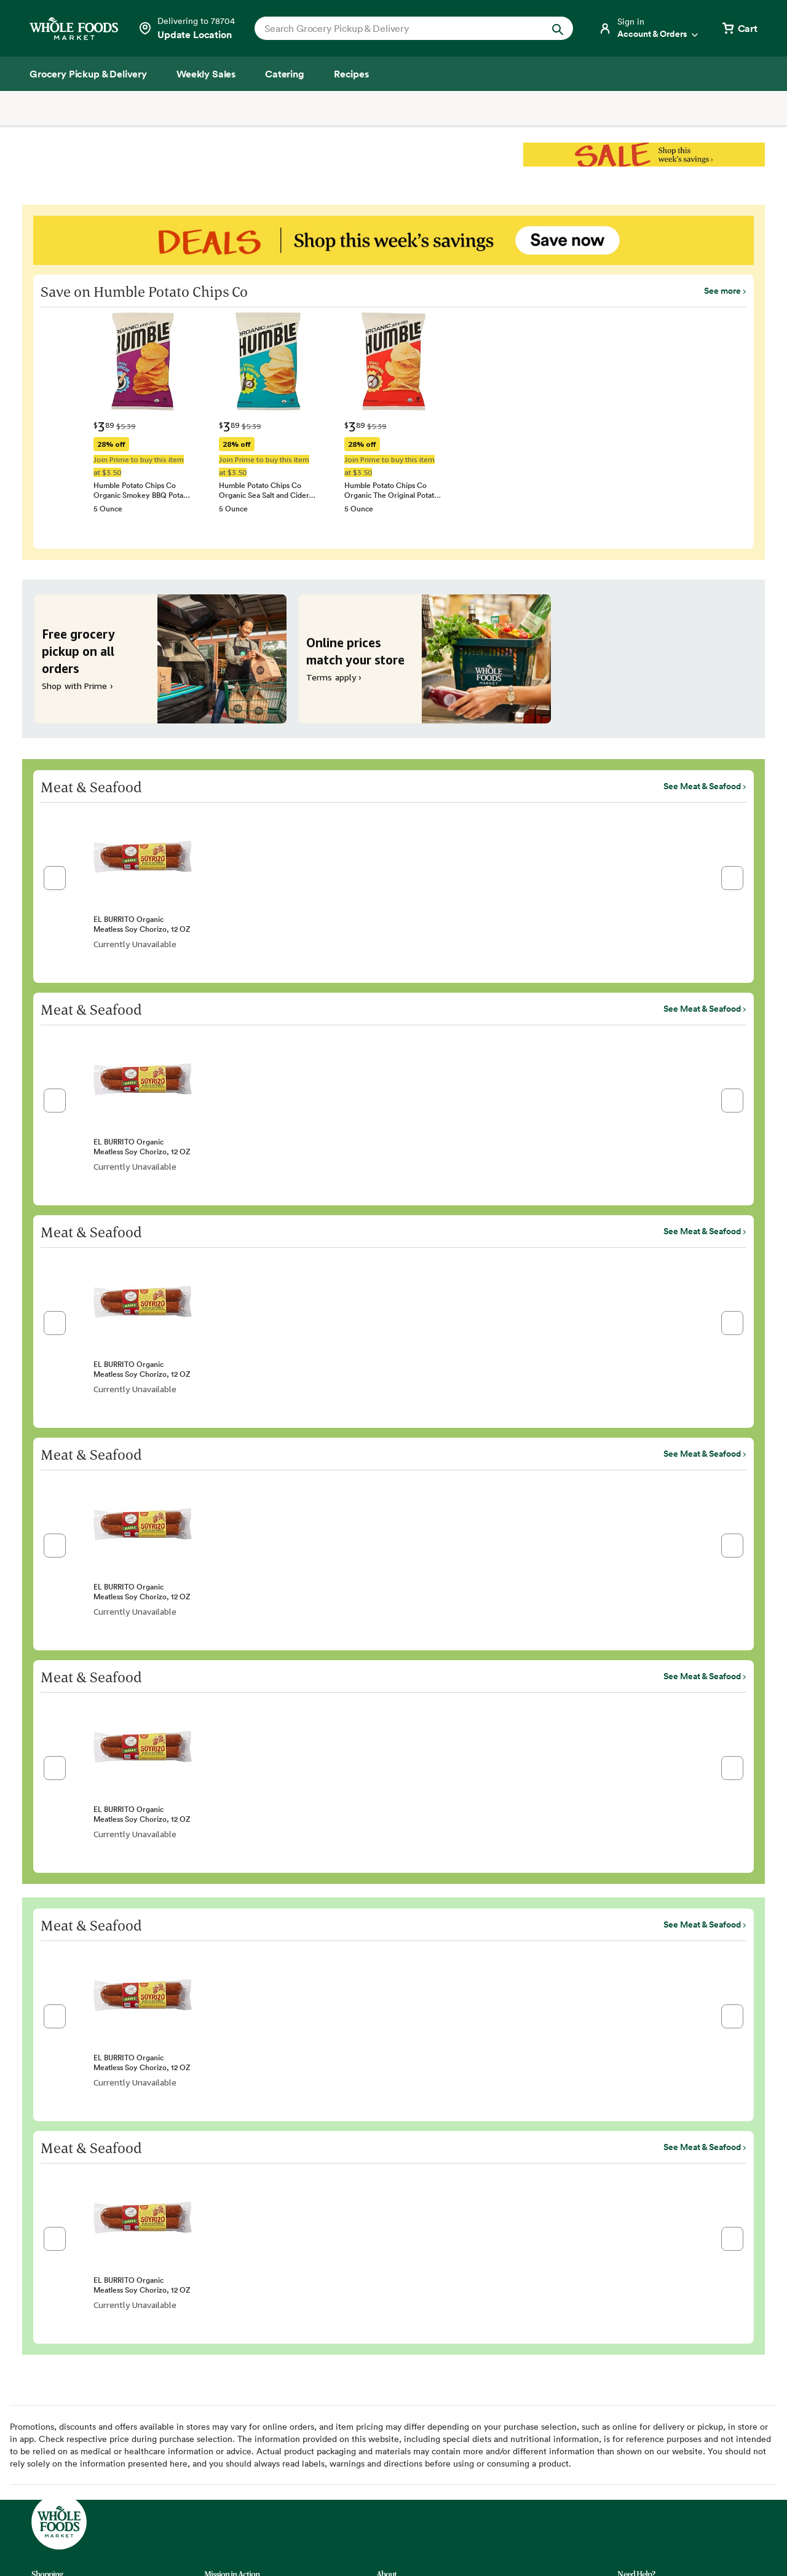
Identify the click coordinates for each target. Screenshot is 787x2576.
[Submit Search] (557, 28)
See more (722, 291)
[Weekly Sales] (205, 73)
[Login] (649, 28)
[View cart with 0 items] (739, 28)
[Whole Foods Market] (74, 28)
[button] (55, 878)
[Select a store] (186, 28)
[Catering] (284, 73)
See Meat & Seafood (702, 786)
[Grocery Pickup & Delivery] (88, 73)
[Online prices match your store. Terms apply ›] (425, 658)
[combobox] (398, 28)
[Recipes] (351, 73)
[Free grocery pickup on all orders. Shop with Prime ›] (160, 658)
